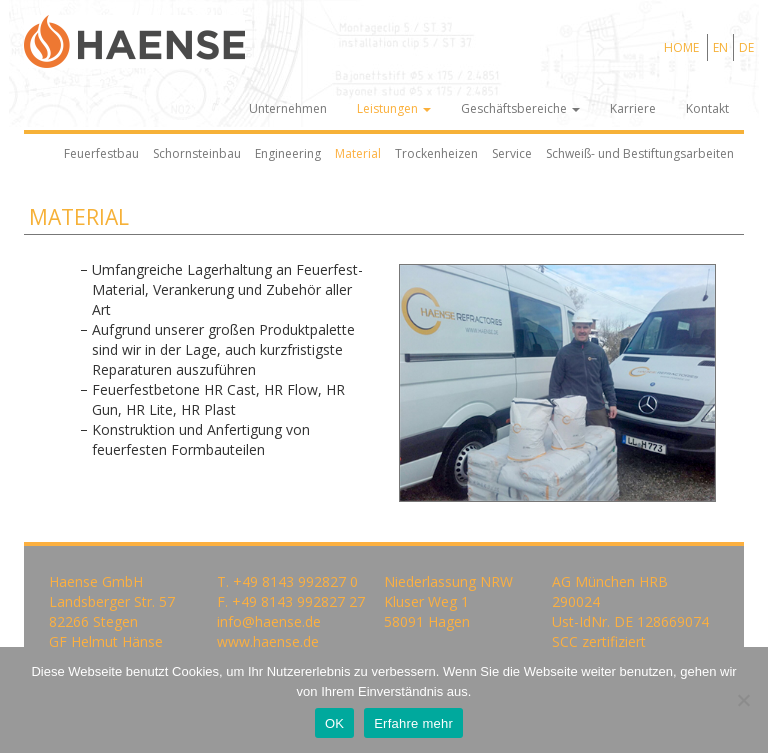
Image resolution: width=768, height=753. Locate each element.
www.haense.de (268, 641)
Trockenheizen (436, 153)
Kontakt (707, 108)
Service (512, 153)
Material (358, 153)
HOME (681, 47)
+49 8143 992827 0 (295, 581)
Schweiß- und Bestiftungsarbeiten (640, 153)
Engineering (288, 153)
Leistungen (394, 108)
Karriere (633, 108)
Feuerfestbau (101, 153)
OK (334, 723)
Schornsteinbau (197, 153)
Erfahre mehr (413, 723)
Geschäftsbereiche (520, 108)
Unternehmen (288, 108)
